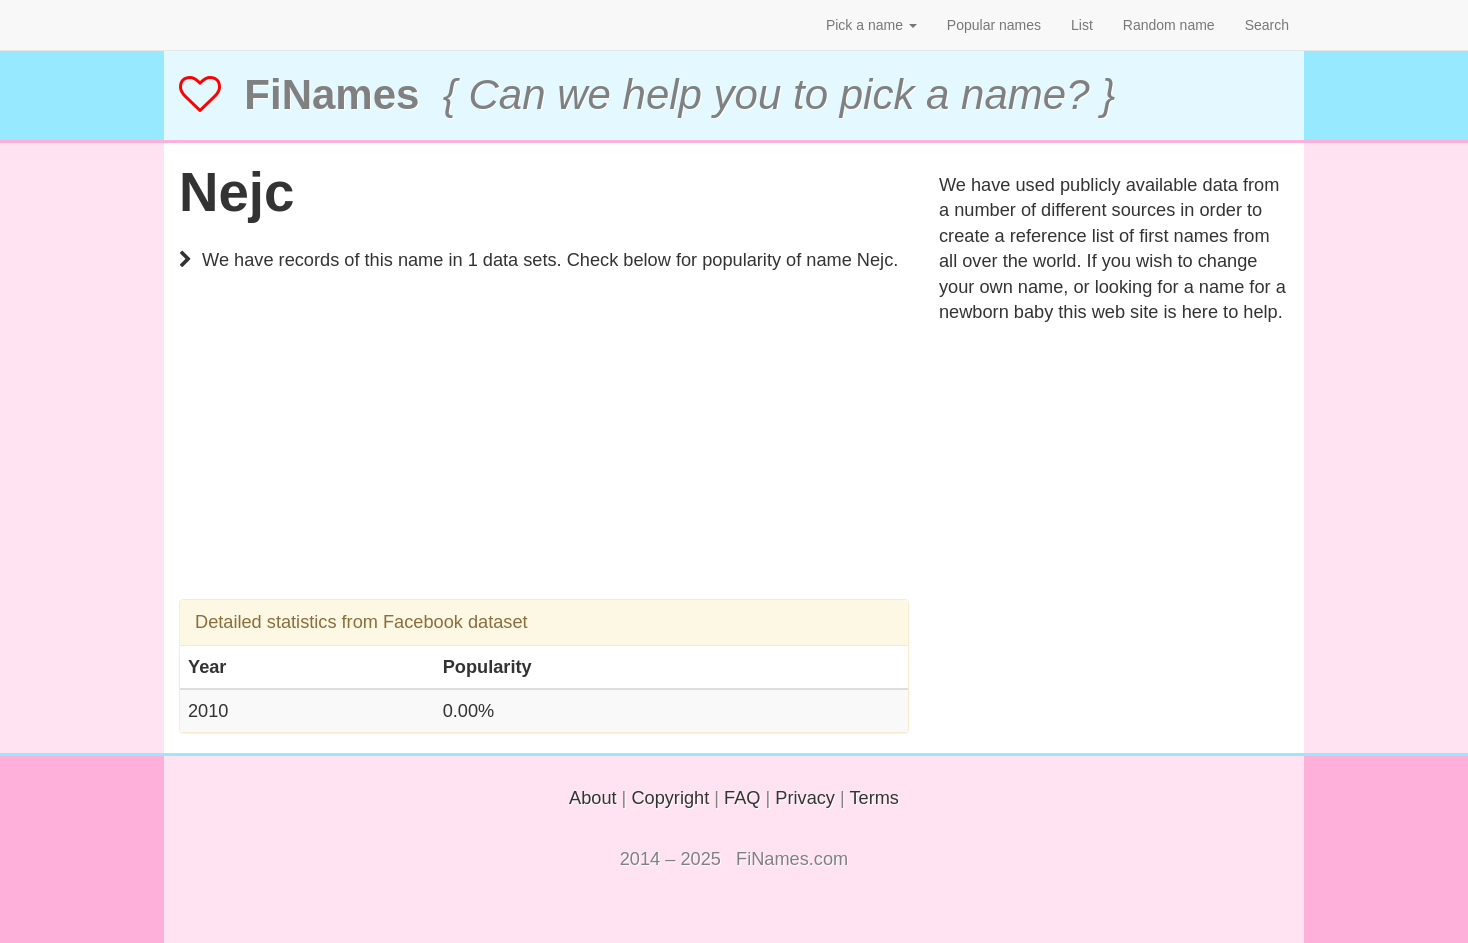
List (1082, 25)
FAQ (742, 798)
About (593, 798)
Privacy (805, 798)
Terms (874, 798)
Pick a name (871, 25)
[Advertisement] (544, 459)
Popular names (994, 25)
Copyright (670, 798)
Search (1267, 25)
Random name (1169, 25)
